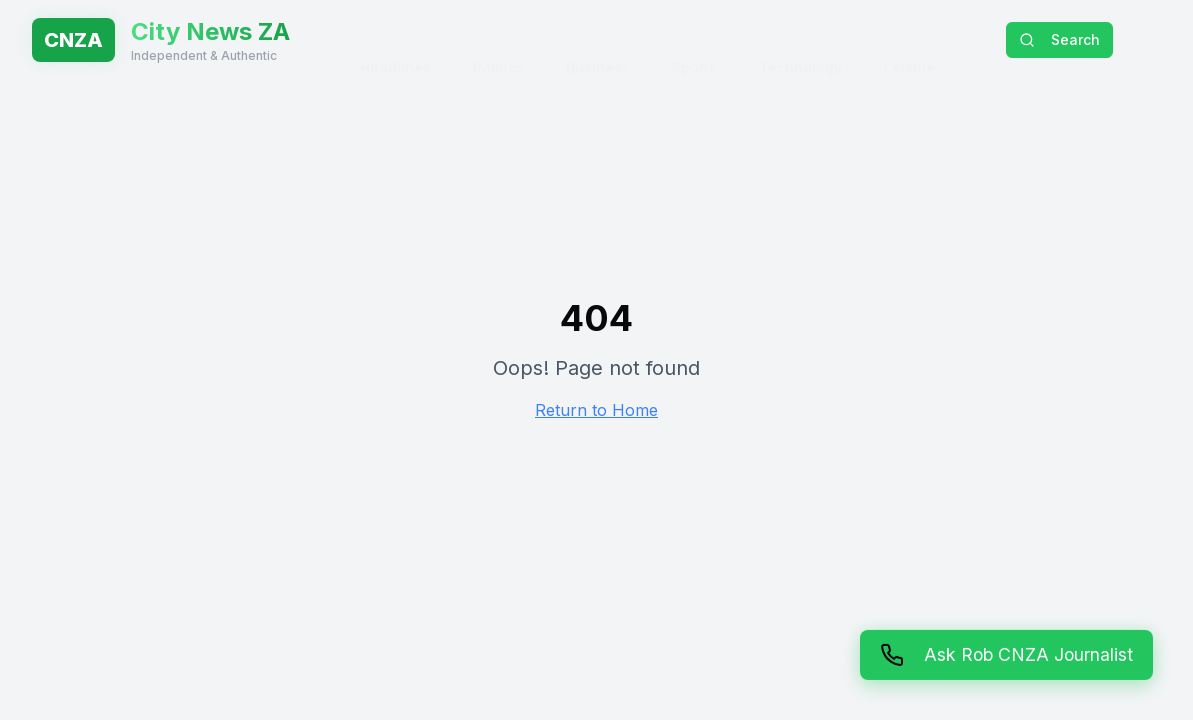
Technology (800, 39)
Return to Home (596, 410)
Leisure (910, 39)
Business (598, 39)
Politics (498, 39)
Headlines (395, 39)
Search (1059, 39)
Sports (694, 39)
